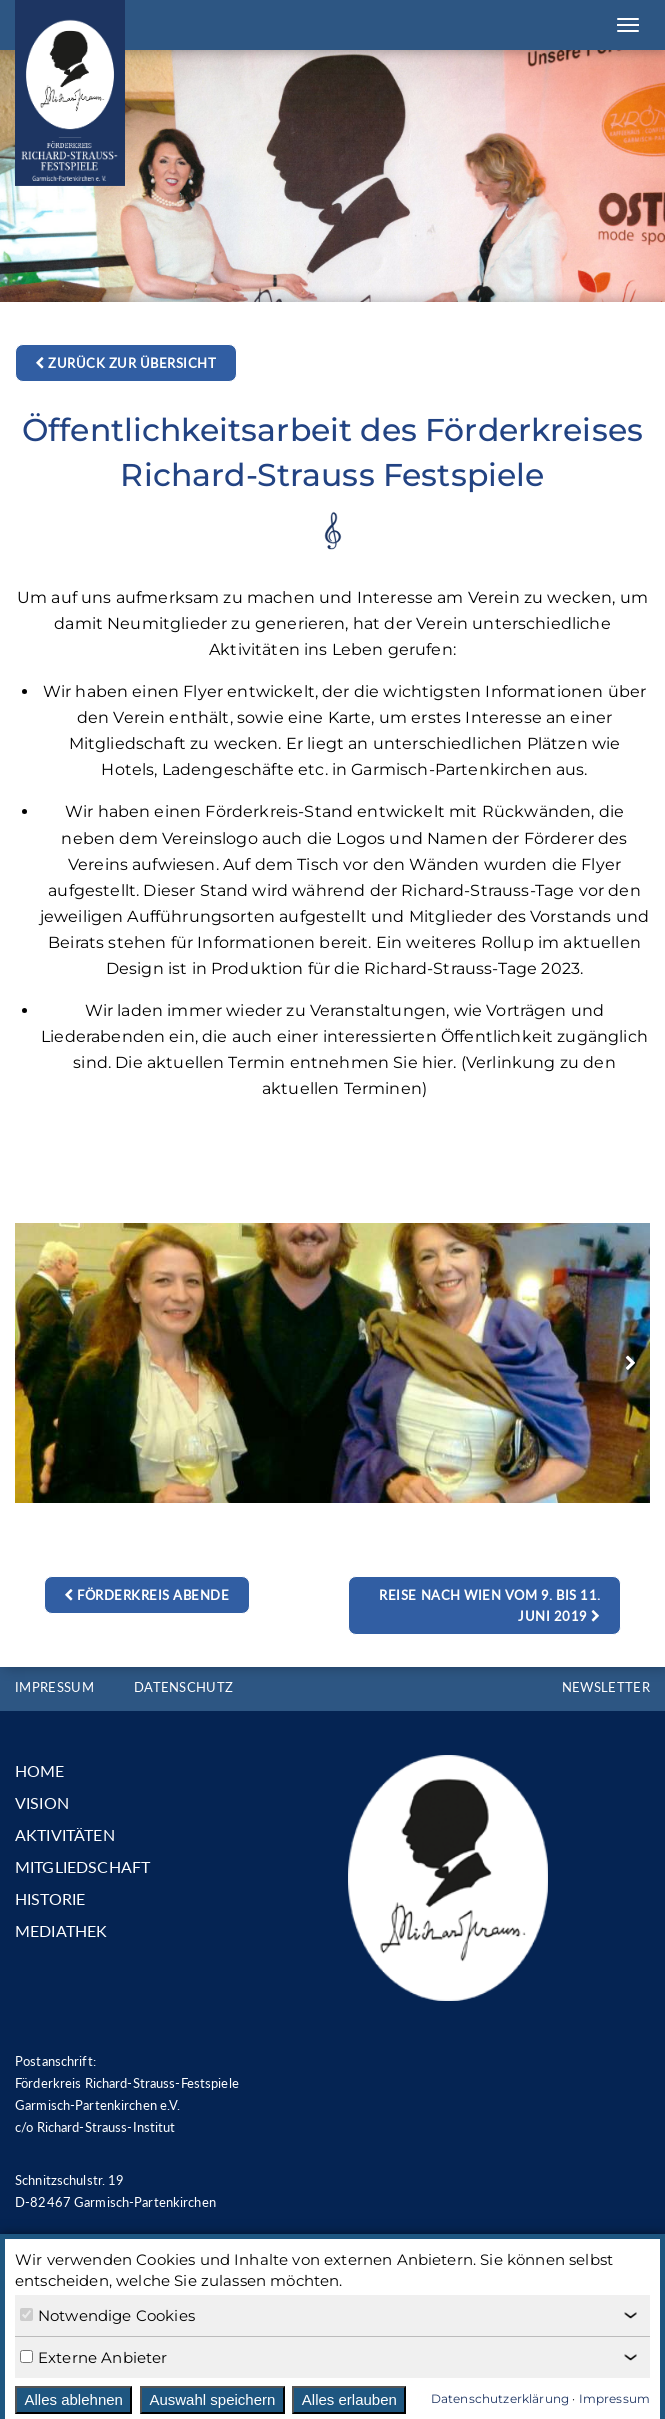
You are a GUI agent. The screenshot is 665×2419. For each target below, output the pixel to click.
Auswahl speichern (212, 2399)
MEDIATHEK (61, 1930)
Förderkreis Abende (146, 1595)
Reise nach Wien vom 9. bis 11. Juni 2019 (489, 1605)
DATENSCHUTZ (184, 1687)
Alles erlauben (349, 2399)
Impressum (614, 2398)
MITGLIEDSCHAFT (82, 1866)
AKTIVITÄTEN (65, 1834)
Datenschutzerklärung (500, 2398)
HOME (40, 1770)
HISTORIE (50, 1898)
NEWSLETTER (606, 1687)
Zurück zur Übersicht (125, 363)
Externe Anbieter (94, 2357)
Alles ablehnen (74, 2399)
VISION (42, 1802)
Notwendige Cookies (107, 2315)
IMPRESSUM (54, 1687)
